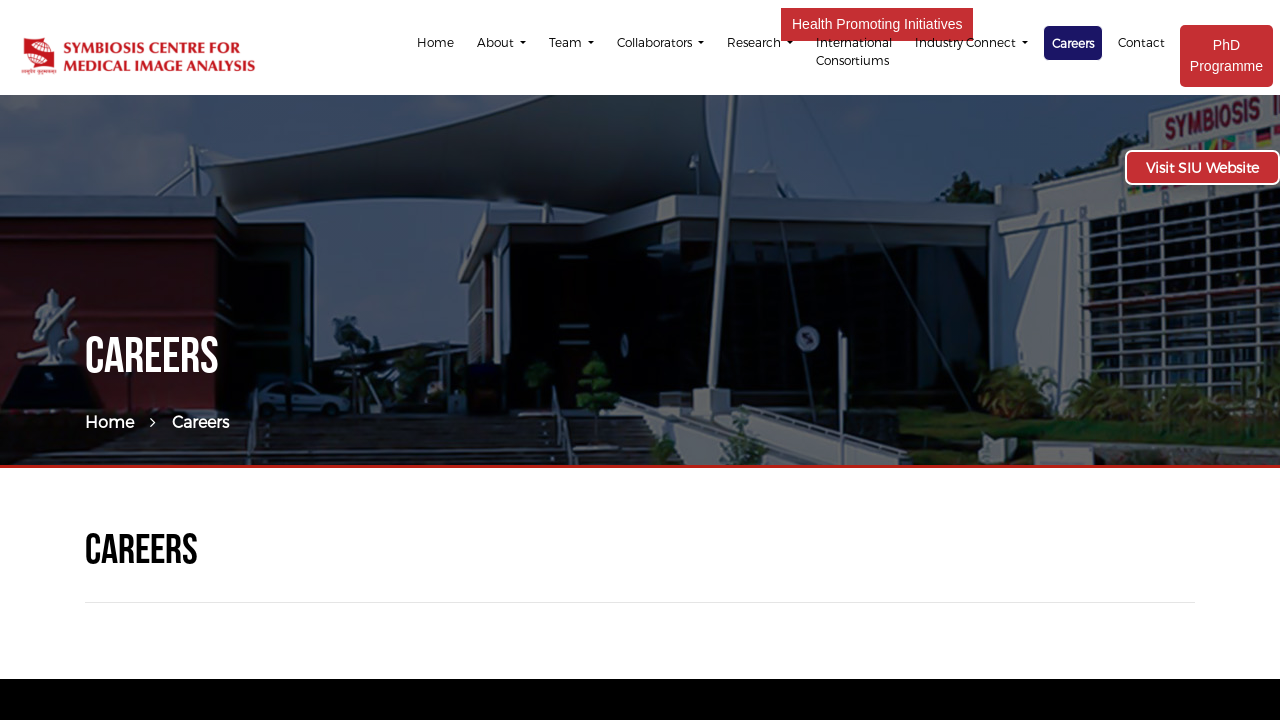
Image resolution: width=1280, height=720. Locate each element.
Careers (1073, 43)
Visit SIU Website (1202, 167)
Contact (1141, 42)
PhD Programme (1226, 55)
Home (435, 42)
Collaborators (656, 42)
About (497, 42)
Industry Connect (967, 42)
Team (567, 42)
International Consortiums (854, 51)
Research (755, 42)
